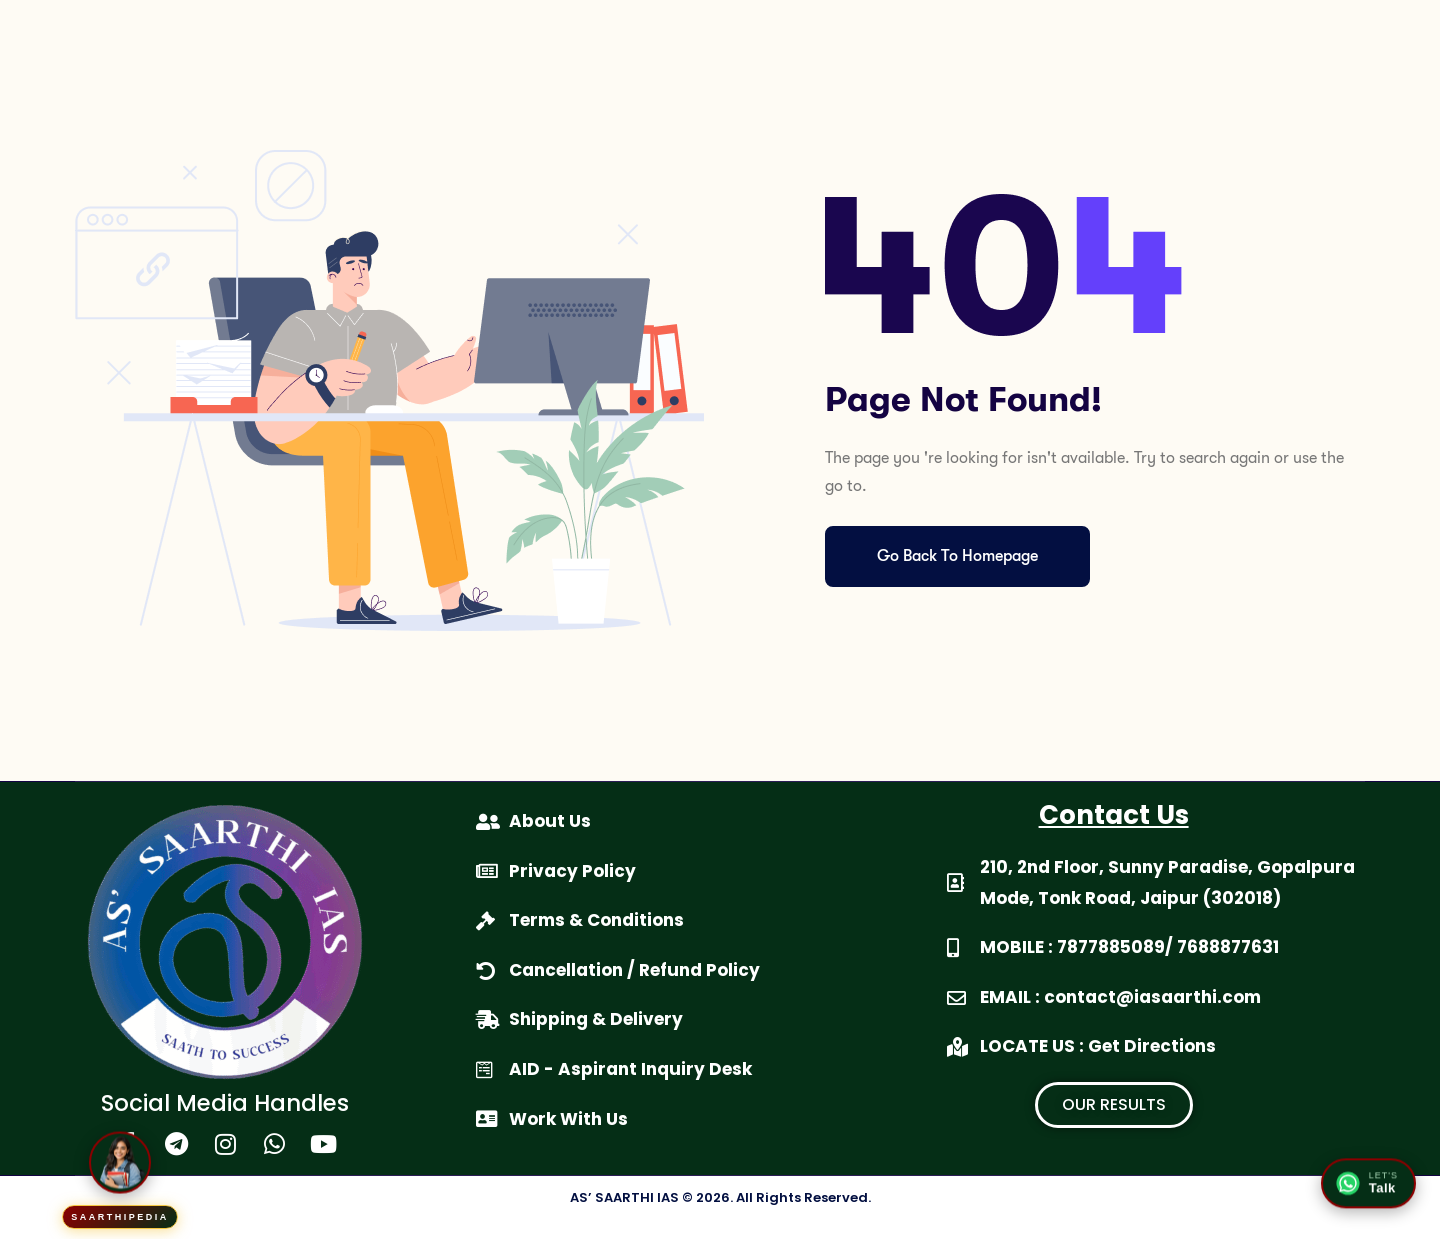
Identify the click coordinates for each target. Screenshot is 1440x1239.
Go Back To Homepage (957, 556)
